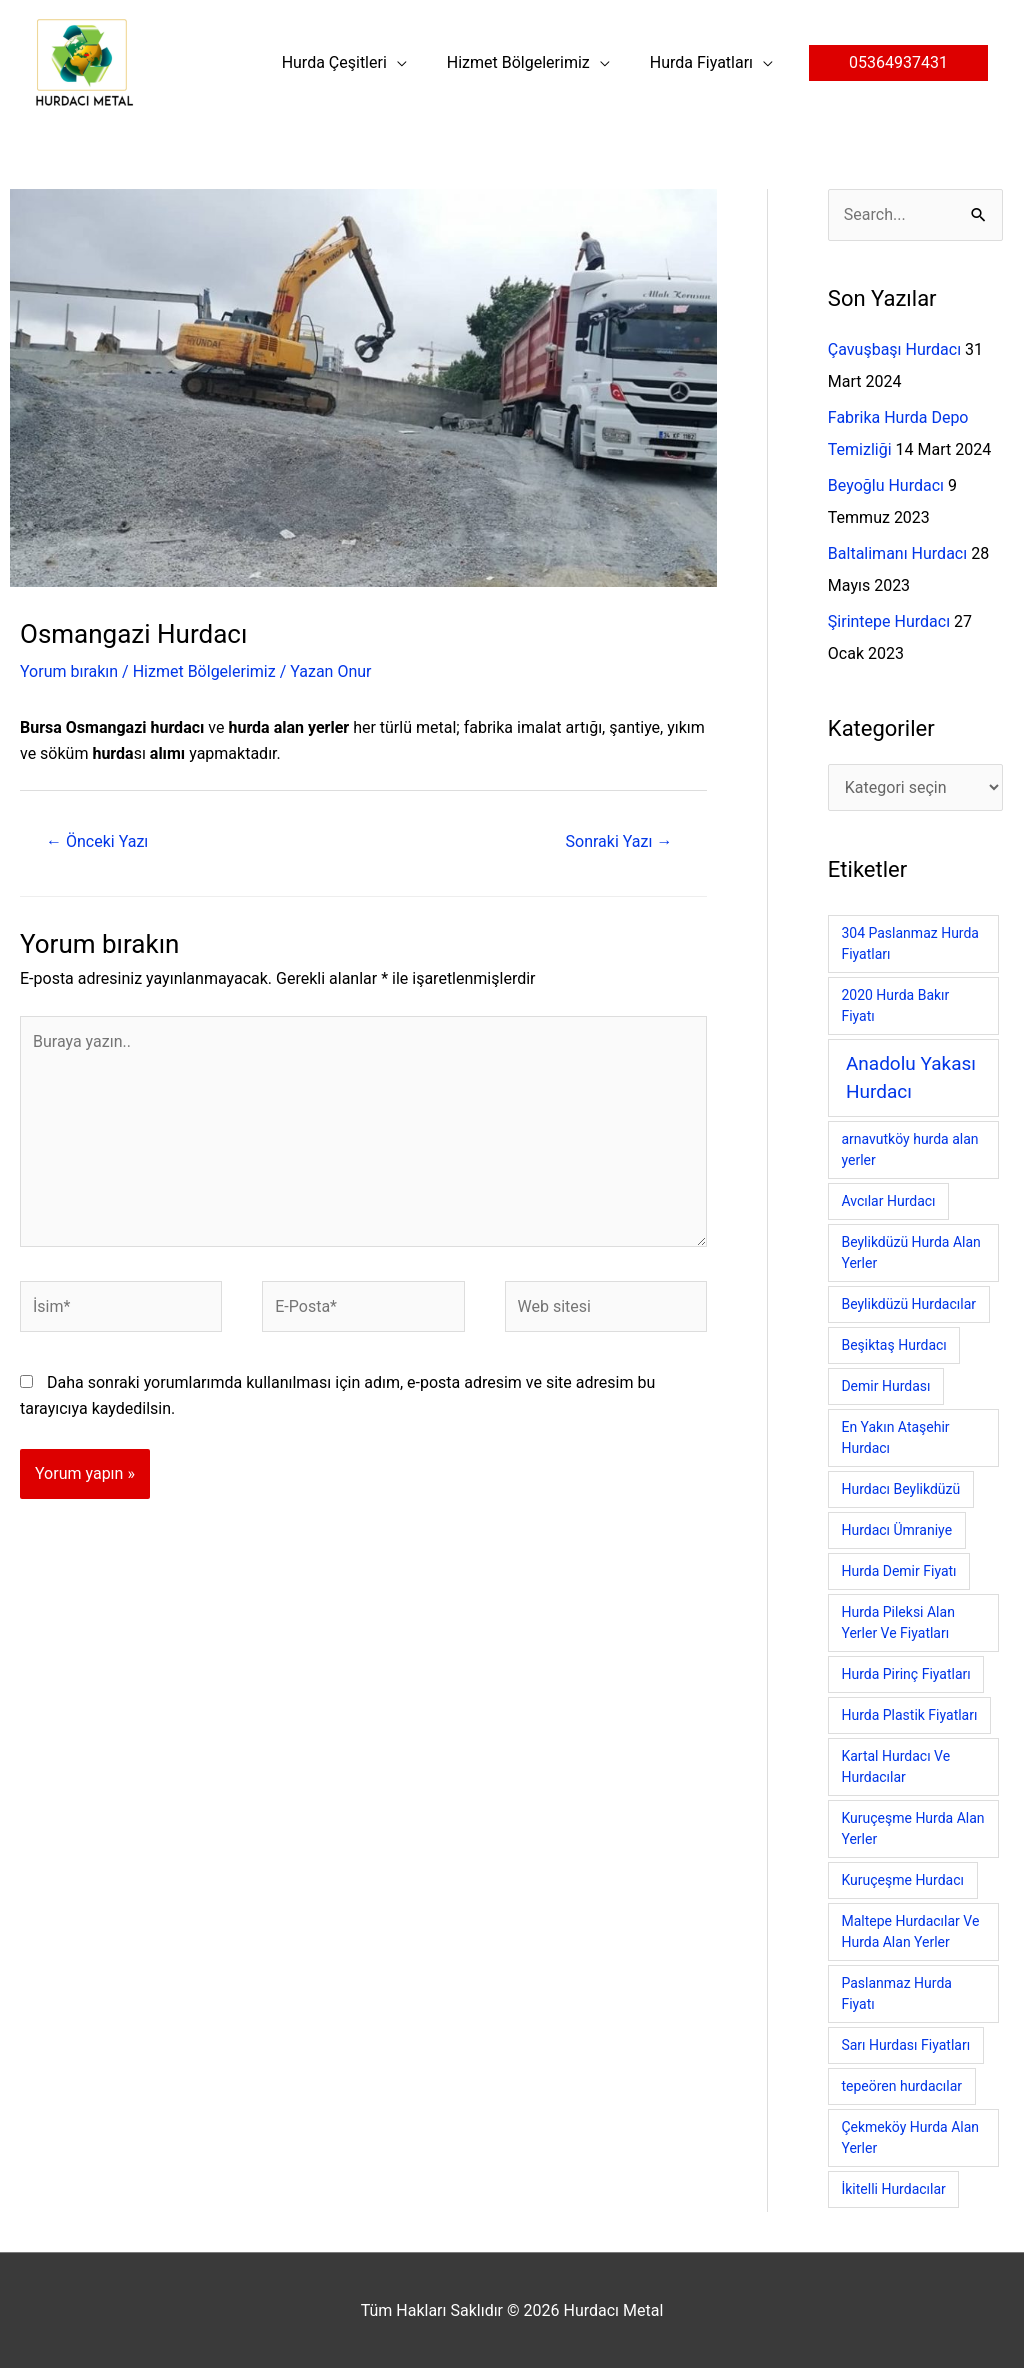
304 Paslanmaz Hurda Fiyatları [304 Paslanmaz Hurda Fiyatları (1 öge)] (910, 943)
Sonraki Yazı (619, 841)
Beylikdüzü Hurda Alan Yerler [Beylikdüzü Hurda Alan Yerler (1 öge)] (910, 1252)
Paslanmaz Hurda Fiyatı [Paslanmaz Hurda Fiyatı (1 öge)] (896, 1993)
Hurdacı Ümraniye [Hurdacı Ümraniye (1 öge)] (896, 1530)
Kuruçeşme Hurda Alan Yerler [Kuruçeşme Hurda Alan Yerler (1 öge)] (912, 1828)
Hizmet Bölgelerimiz (204, 671)
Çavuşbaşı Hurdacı (894, 349)
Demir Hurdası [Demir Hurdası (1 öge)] (885, 1386)
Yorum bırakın (69, 671)
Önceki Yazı (97, 841)
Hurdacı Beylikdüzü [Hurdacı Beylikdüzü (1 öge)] (900, 1489)
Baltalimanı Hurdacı (897, 553)
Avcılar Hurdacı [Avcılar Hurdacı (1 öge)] (888, 1201)
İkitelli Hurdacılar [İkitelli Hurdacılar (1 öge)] (893, 2189)
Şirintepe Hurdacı (889, 621)
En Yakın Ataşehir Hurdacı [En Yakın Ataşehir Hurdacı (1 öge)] (895, 1437)
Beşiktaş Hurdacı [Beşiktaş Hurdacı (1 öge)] (893, 1345)
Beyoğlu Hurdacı (886, 485)
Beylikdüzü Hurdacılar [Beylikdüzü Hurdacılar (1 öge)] (908, 1304)
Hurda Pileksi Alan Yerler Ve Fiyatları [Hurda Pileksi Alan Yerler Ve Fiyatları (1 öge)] (897, 1622)
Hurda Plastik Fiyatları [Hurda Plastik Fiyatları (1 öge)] (909, 1715)
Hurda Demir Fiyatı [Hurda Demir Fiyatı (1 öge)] (898, 1571)
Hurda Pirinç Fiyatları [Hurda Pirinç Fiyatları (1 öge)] (905, 1674)
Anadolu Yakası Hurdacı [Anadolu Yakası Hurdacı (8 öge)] (911, 1078)
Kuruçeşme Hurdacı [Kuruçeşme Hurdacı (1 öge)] (902, 1880)
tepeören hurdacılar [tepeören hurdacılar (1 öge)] (901, 2086)
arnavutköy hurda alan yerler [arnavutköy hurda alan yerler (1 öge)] (909, 1149)
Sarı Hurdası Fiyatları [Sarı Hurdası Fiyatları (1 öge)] (905, 2045)
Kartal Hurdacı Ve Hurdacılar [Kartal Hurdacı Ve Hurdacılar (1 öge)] (895, 1766)
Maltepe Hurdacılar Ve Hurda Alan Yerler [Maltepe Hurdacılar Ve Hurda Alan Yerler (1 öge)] (910, 1931)
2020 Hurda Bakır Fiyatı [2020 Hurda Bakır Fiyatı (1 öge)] (895, 1005)
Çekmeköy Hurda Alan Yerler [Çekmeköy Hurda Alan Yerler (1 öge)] (910, 2137)
